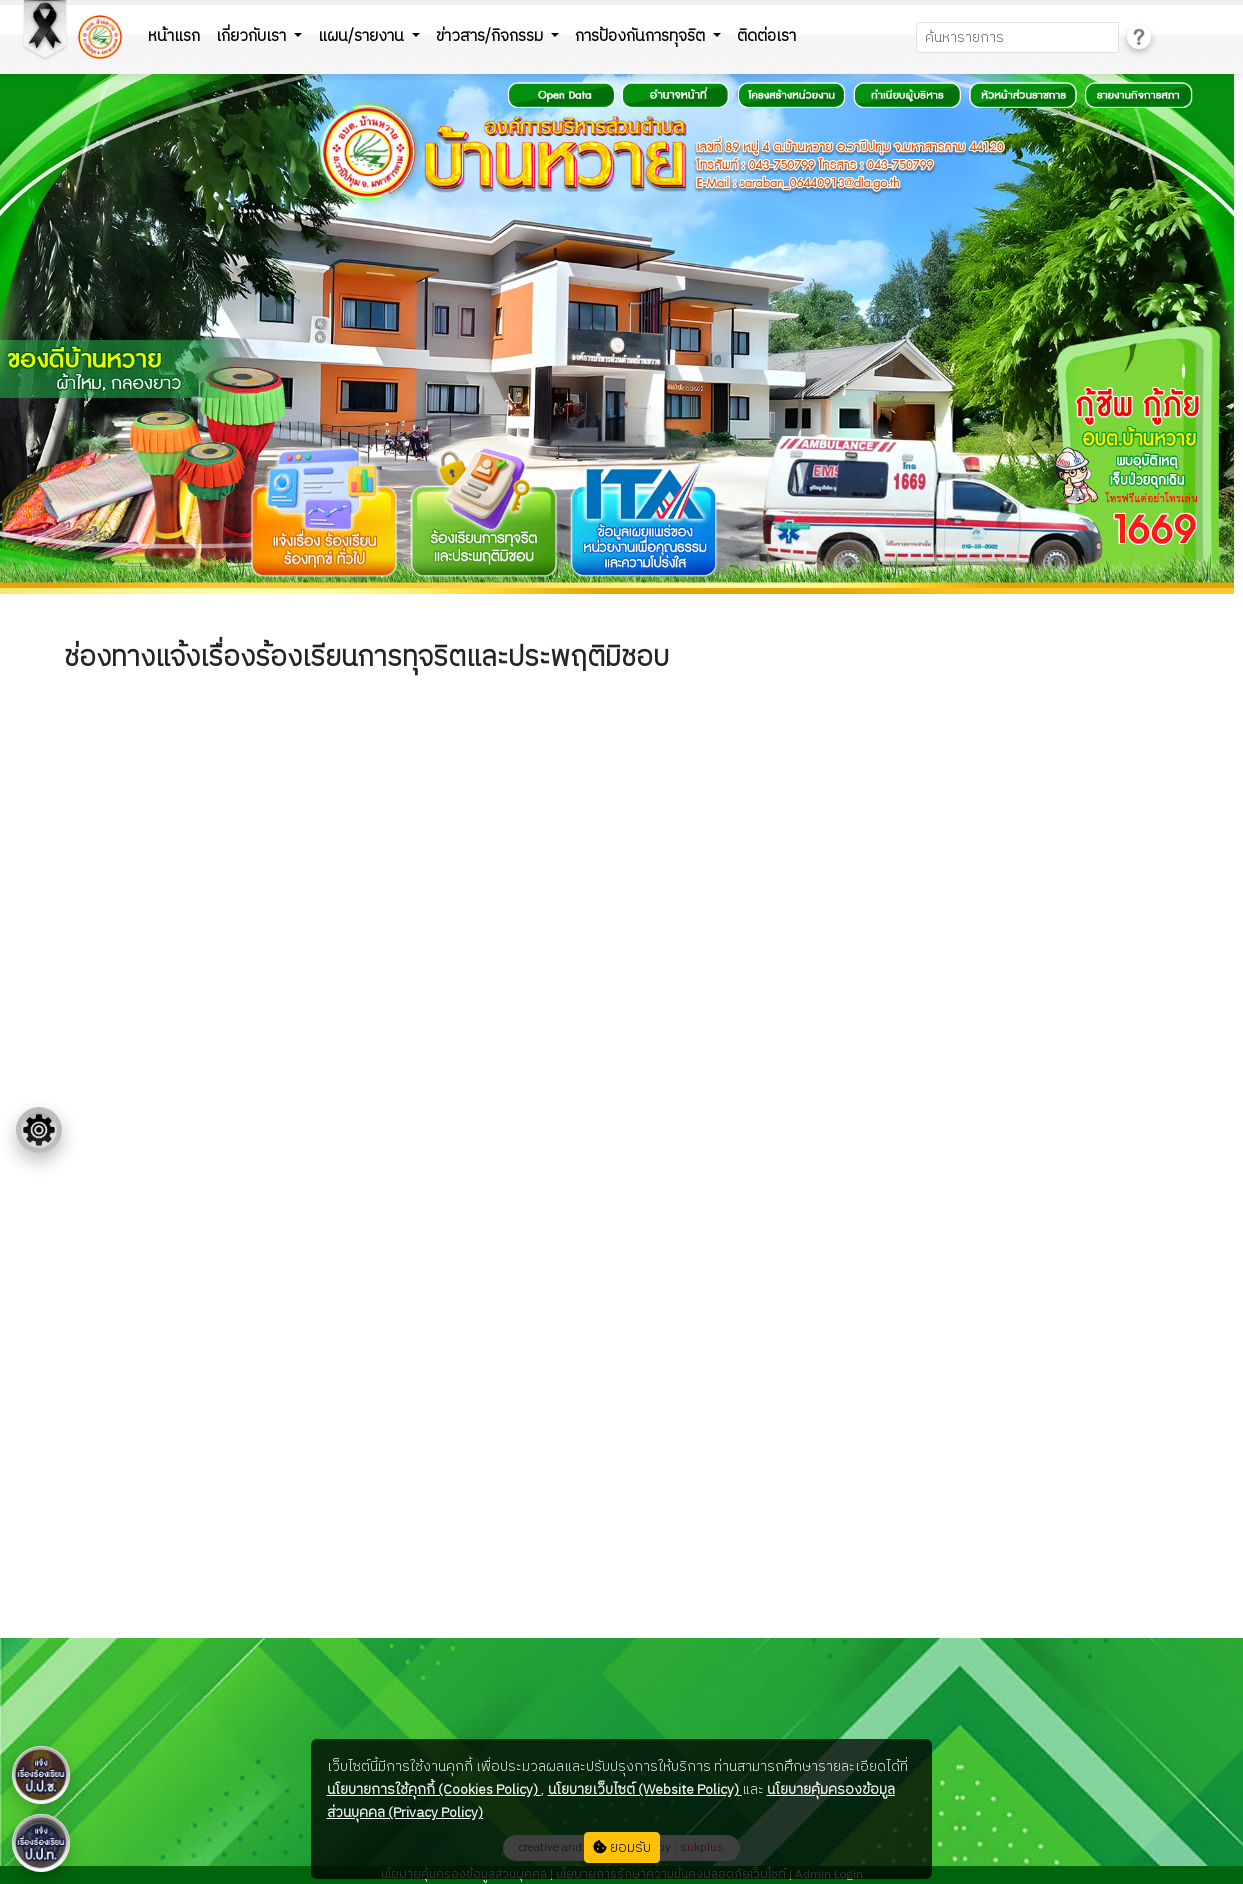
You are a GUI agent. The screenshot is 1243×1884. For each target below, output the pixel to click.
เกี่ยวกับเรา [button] (253, 36)
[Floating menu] (39, 1130)
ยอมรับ (622, 1847)
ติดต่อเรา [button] (766, 36)
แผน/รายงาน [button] (363, 36)
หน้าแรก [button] (174, 36)
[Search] (1017, 37)
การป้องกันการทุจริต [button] (642, 36)
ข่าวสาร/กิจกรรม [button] (491, 36)
